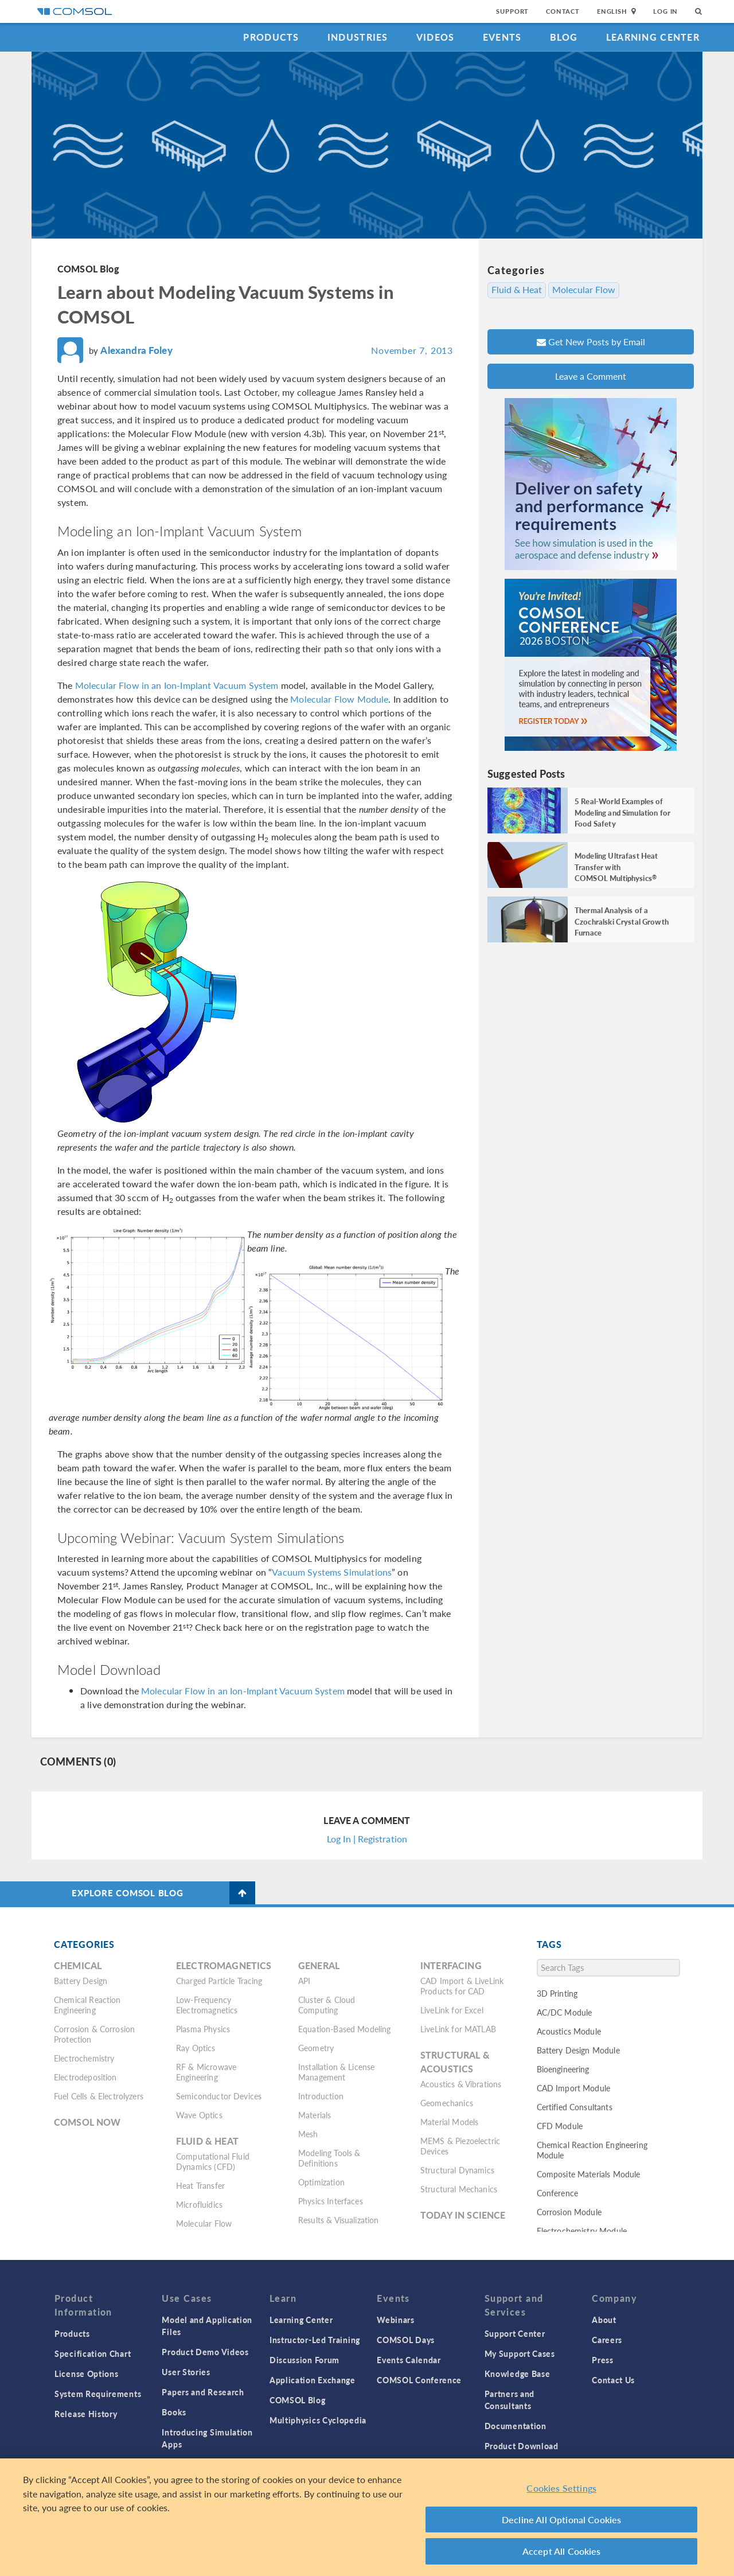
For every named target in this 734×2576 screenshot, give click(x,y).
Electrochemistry (84, 2058)
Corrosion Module (569, 2212)
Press (603, 2359)
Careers (607, 2339)
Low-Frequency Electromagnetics (206, 2005)
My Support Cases (520, 2353)
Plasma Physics (203, 2029)
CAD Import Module (574, 2088)
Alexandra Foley (136, 350)
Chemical (77, 1965)
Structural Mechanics (458, 2189)
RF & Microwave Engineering (206, 2072)
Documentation (515, 2425)
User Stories (186, 2372)
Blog (564, 37)
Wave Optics (199, 2115)
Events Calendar (409, 2359)
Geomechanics (446, 2103)
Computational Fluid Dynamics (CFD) (212, 2161)
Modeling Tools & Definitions (329, 2158)
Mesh (308, 2133)
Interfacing (451, 1965)
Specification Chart (92, 2353)
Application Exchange (313, 2380)
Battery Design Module (578, 2050)
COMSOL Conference (419, 2380)
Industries (357, 37)
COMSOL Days (406, 2339)
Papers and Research (203, 2392)
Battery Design (80, 1980)
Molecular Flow (583, 289)
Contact (563, 11)
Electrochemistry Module (582, 2230)
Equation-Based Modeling (344, 2029)
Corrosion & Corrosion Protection (94, 2034)
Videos (435, 37)
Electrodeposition (85, 2077)
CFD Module (560, 2125)
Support (512, 11)
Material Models (449, 2121)
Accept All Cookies (561, 2551)
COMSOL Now (87, 2122)
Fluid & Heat (516, 289)
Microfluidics (199, 2204)
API (304, 1980)
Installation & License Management (336, 2072)
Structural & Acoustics (455, 2061)
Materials (314, 2115)
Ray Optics (196, 2047)
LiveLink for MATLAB (458, 2029)
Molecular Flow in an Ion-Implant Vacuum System (177, 685)
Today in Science (462, 2215)
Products (271, 37)
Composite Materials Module (589, 2174)
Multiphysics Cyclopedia (318, 2420)
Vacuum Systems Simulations (332, 1572)
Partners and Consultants (509, 2399)
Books (174, 2412)
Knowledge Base (517, 2373)
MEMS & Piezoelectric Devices (460, 2146)
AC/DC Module (564, 2012)
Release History (86, 2413)
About (604, 2319)
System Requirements (97, 2393)
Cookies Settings (561, 2488)
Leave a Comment (590, 376)
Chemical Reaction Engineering (87, 2005)
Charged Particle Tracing (219, 1980)
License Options (86, 2373)
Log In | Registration (367, 1838)
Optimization (321, 2182)
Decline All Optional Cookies (562, 2519)
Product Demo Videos (205, 2351)
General (318, 1965)
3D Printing (557, 1993)
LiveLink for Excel (451, 2010)
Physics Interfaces (330, 2201)
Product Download (522, 2446)
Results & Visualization (338, 2220)
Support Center (515, 2333)
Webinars (396, 2319)
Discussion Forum (304, 2359)
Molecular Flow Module (339, 699)
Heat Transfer (200, 2185)
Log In (665, 11)
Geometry (316, 2047)
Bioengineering (563, 2069)
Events (502, 37)
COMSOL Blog (88, 268)
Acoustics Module (569, 2031)
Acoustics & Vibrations (460, 2084)
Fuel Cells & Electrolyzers (98, 2096)
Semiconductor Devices (218, 2096)
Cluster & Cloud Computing (326, 2005)
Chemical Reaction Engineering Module (592, 2150)
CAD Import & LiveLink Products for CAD (461, 1986)
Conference (558, 2193)
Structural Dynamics (457, 2170)
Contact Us (613, 2380)
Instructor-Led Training (315, 2339)
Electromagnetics (223, 1965)
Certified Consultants (574, 2107)
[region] (367, 2517)
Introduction (320, 2096)
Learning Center (653, 37)
